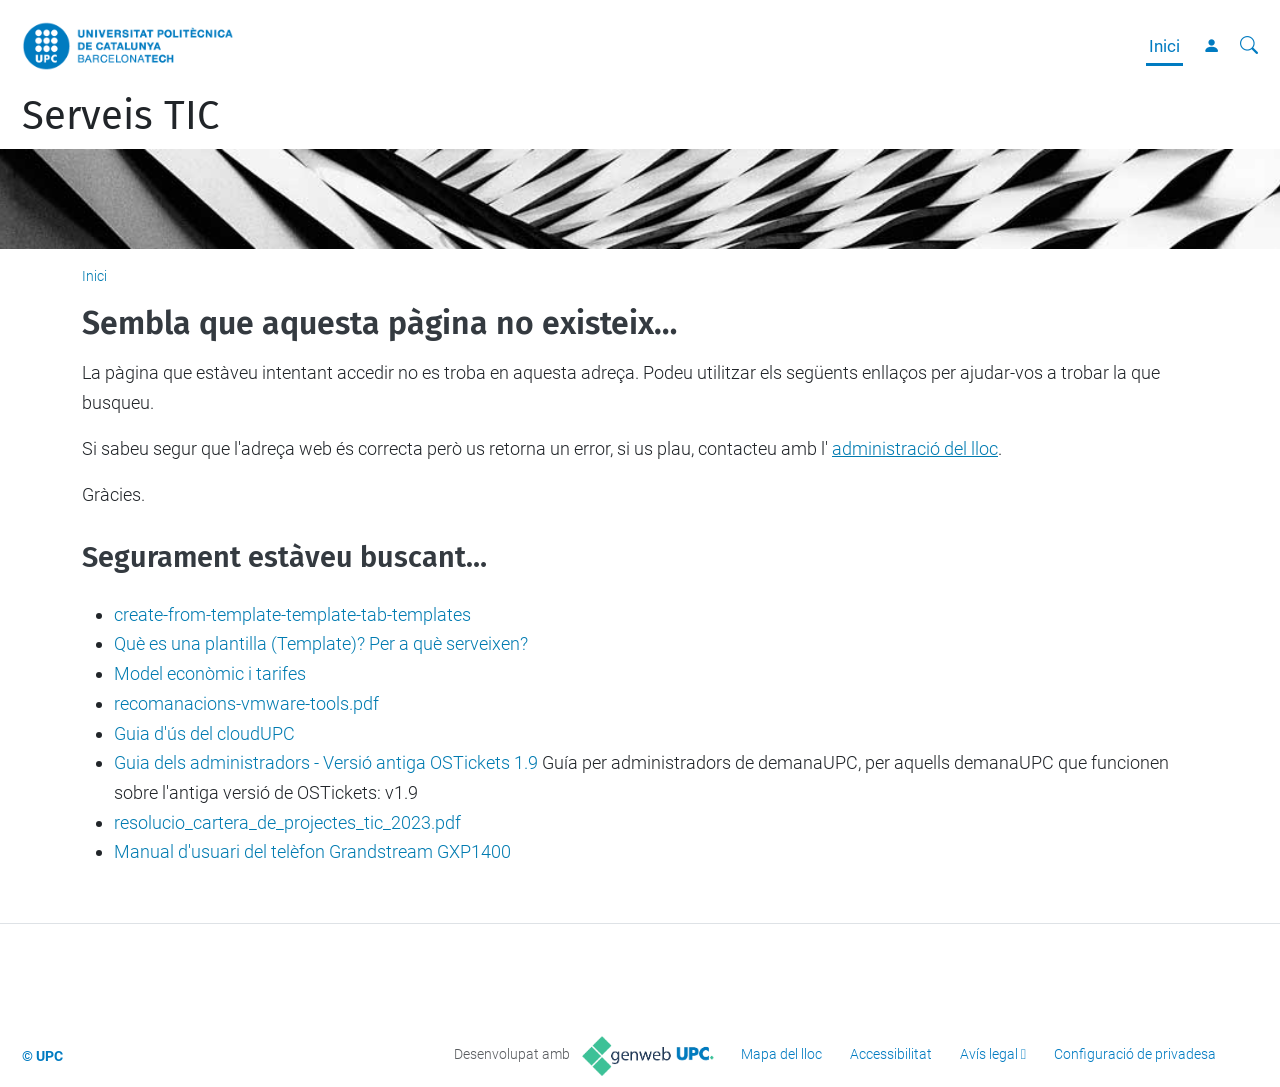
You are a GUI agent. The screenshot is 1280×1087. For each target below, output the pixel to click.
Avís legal (989, 1054)
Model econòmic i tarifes (210, 673)
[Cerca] (1249, 46)
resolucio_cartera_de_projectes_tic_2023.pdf (287, 822)
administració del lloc (915, 448)
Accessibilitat (891, 1054)
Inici (1164, 46)
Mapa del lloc (781, 1054)
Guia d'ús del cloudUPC (204, 733)
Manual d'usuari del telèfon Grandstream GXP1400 (312, 851)
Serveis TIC (120, 116)
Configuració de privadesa (1135, 1054)
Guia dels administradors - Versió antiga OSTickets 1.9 (326, 762)
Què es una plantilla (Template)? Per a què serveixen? (321, 643)
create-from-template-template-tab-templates (292, 614)
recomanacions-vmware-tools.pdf (246, 703)
